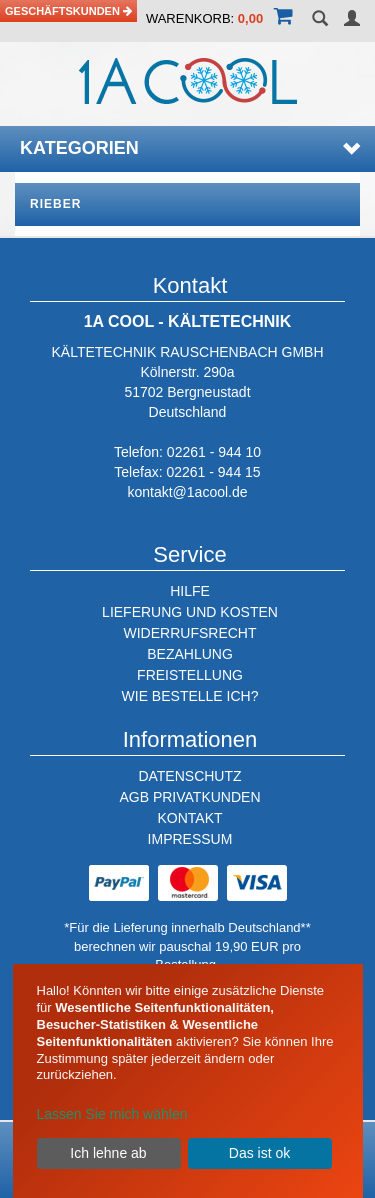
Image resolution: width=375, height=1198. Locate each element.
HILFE (190, 591)
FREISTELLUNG (190, 675)
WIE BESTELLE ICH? (190, 696)
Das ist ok (259, 1153)
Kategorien (190, 148)
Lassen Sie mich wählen (112, 1114)
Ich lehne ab (108, 1153)
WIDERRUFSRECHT (190, 633)
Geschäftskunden (68, 11)
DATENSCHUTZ (189, 776)
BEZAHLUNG (190, 654)
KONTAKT (189, 818)
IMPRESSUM (190, 839)
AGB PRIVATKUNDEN (189, 797)
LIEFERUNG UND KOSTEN (190, 612)
